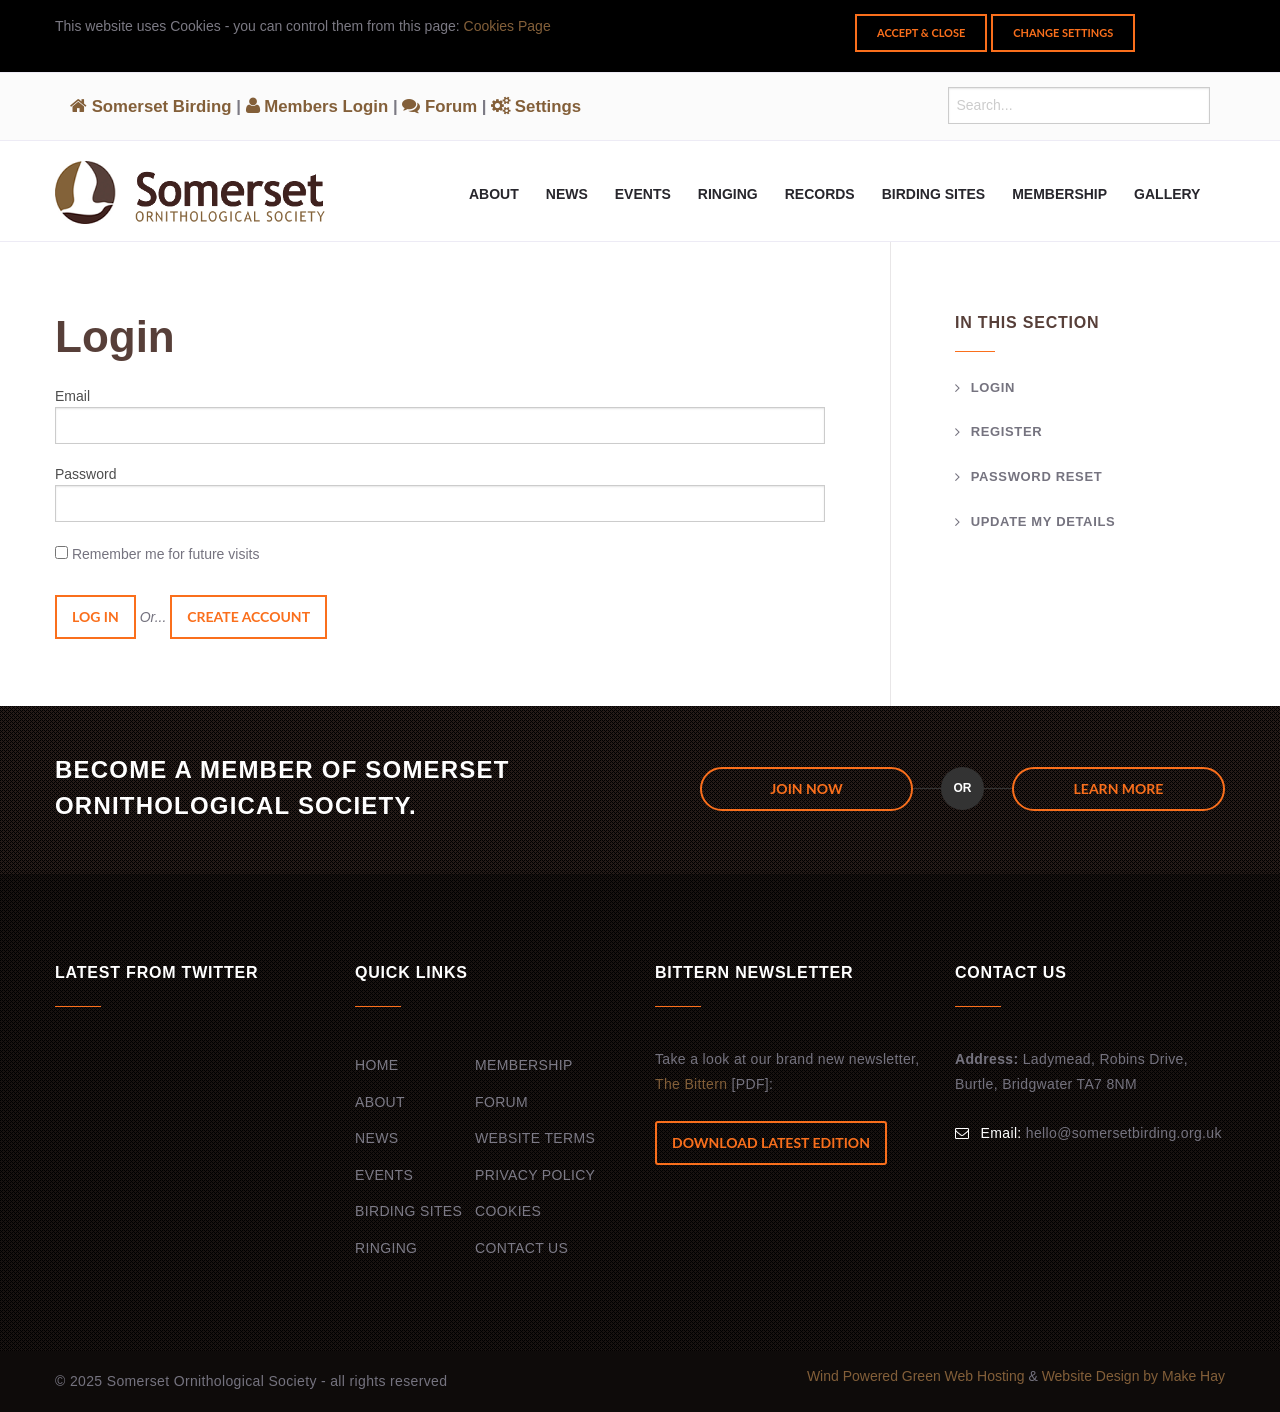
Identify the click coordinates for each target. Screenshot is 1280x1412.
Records (820, 194)
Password (85, 474)
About (494, 194)
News (567, 194)
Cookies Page (507, 26)
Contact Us (521, 1248)
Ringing (728, 194)
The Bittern (691, 1084)
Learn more (1119, 788)
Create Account (248, 616)
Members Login (317, 106)
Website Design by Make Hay (1133, 1376)
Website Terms (535, 1138)
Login (993, 387)
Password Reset (1037, 476)
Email (72, 396)
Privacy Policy (535, 1175)
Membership (1059, 194)
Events (643, 194)
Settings (536, 106)
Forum (439, 106)
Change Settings (1063, 32)
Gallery (1167, 194)
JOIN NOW (806, 788)
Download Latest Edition (771, 1142)
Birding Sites (933, 194)
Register (1007, 431)
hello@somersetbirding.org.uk (1124, 1133)
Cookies (508, 1211)
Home (376, 1065)
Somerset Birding (151, 106)
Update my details (1043, 521)
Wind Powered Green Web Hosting (918, 1376)
